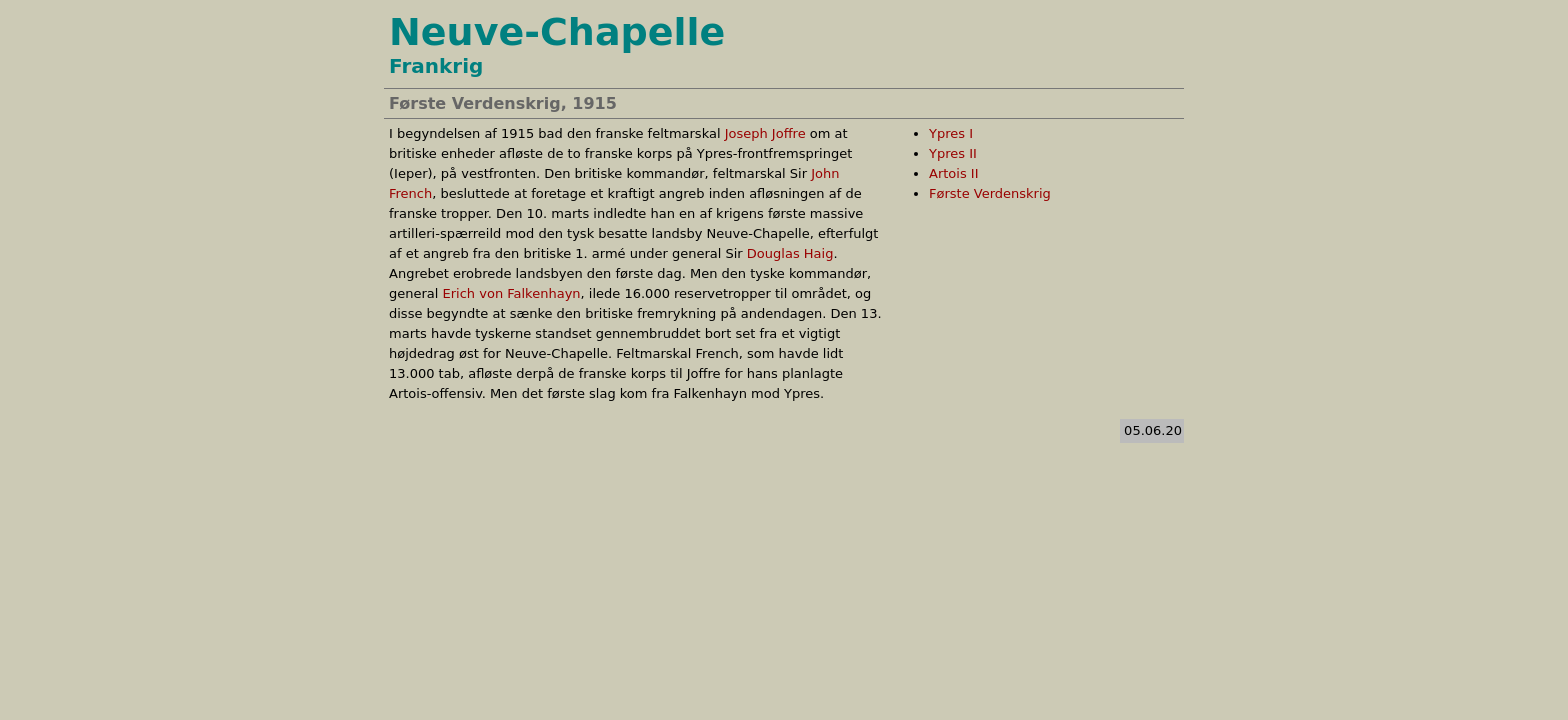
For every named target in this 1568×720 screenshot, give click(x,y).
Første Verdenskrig (990, 193)
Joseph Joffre (765, 133)
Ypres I (951, 133)
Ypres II (953, 153)
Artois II (953, 173)
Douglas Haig (790, 253)
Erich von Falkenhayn (512, 293)
